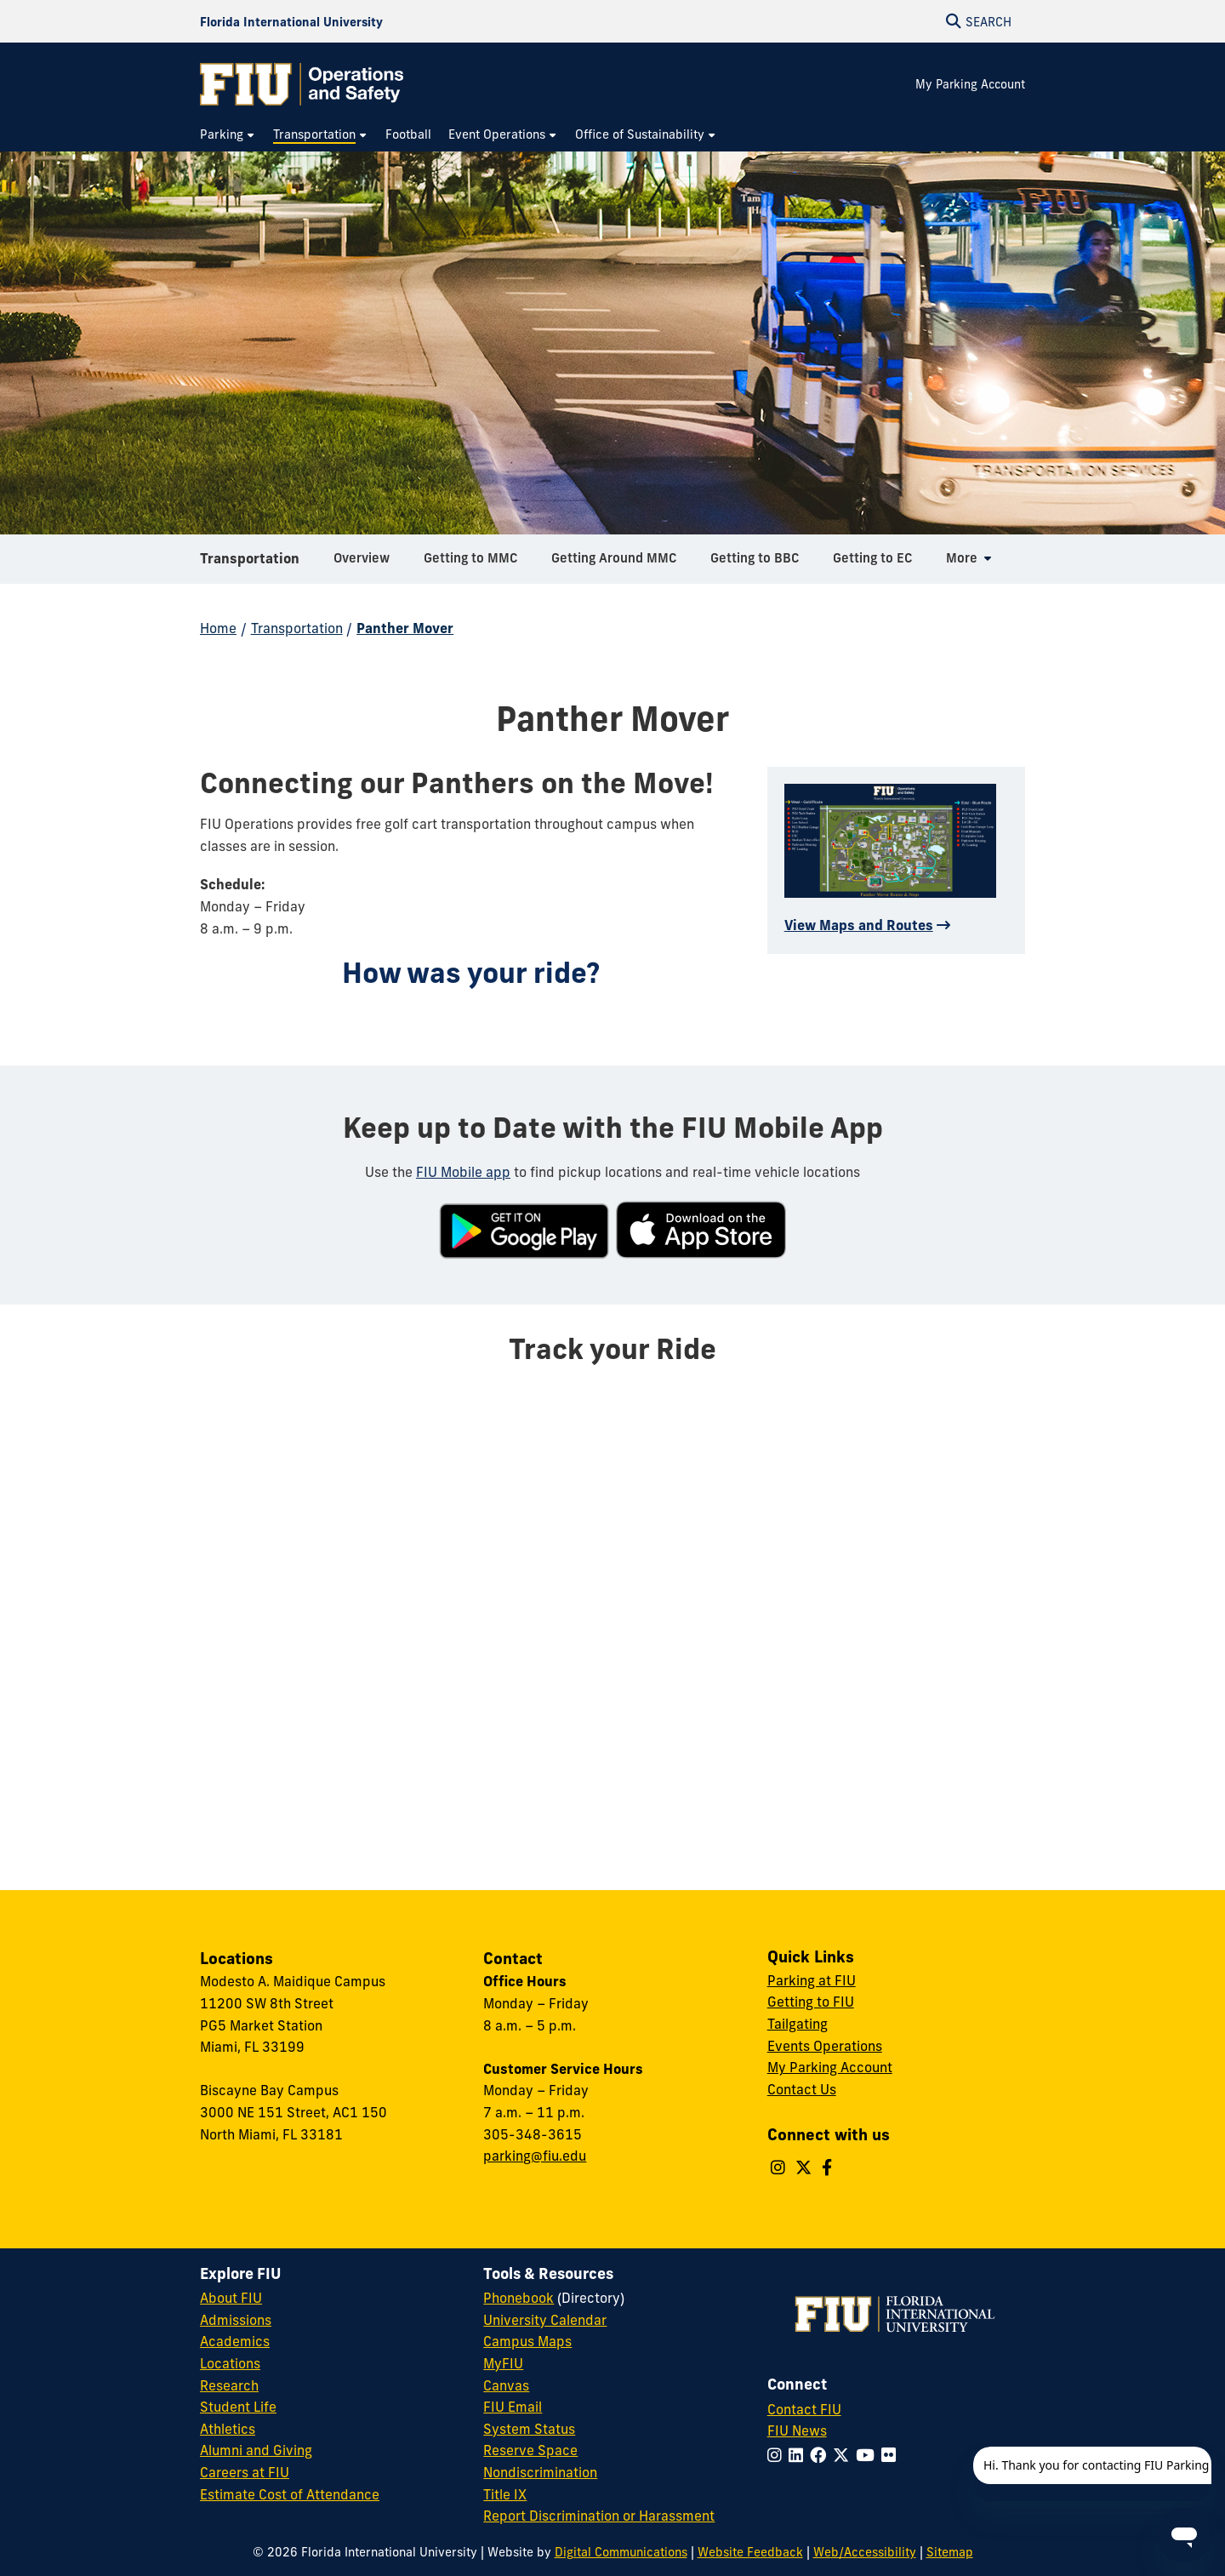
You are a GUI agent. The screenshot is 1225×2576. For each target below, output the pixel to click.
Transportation (249, 565)
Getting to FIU (810, 2001)
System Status (529, 2428)
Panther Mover (404, 628)
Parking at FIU (811, 1980)
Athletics (227, 2428)
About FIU (231, 2297)
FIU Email (512, 2406)
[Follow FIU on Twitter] (844, 2455)
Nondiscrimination (540, 2472)
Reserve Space (530, 2450)
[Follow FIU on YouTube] (868, 2455)
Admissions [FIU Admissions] (235, 2319)
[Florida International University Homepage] (291, 21)
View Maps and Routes (858, 925)
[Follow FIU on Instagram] (778, 2455)
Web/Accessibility (864, 2552)
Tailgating (797, 2023)
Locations (230, 2363)
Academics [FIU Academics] (235, 2341)
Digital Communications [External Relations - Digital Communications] (621, 2552)
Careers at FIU (244, 2472)
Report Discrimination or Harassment (599, 2515)
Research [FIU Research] (229, 2385)
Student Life (238, 2406)
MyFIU (503, 2363)
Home (218, 628)
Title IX (505, 2494)
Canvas (506, 2385)
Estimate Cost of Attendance (289, 2494)
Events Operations (824, 2045)
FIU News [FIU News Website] (797, 2430)
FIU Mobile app (463, 1171)
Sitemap (949, 2552)
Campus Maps (527, 2341)
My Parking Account (970, 84)
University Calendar (545, 2319)
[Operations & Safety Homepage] (301, 84)
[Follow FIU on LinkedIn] (799, 2455)
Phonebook (518, 2297)
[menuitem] (228, 134)
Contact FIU (804, 2409)
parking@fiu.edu (534, 2155)
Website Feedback (750, 2552)
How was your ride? (471, 973)
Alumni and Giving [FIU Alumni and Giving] (256, 2450)
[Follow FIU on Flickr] (892, 2455)
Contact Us (801, 2089)
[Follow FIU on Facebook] (821, 2455)
